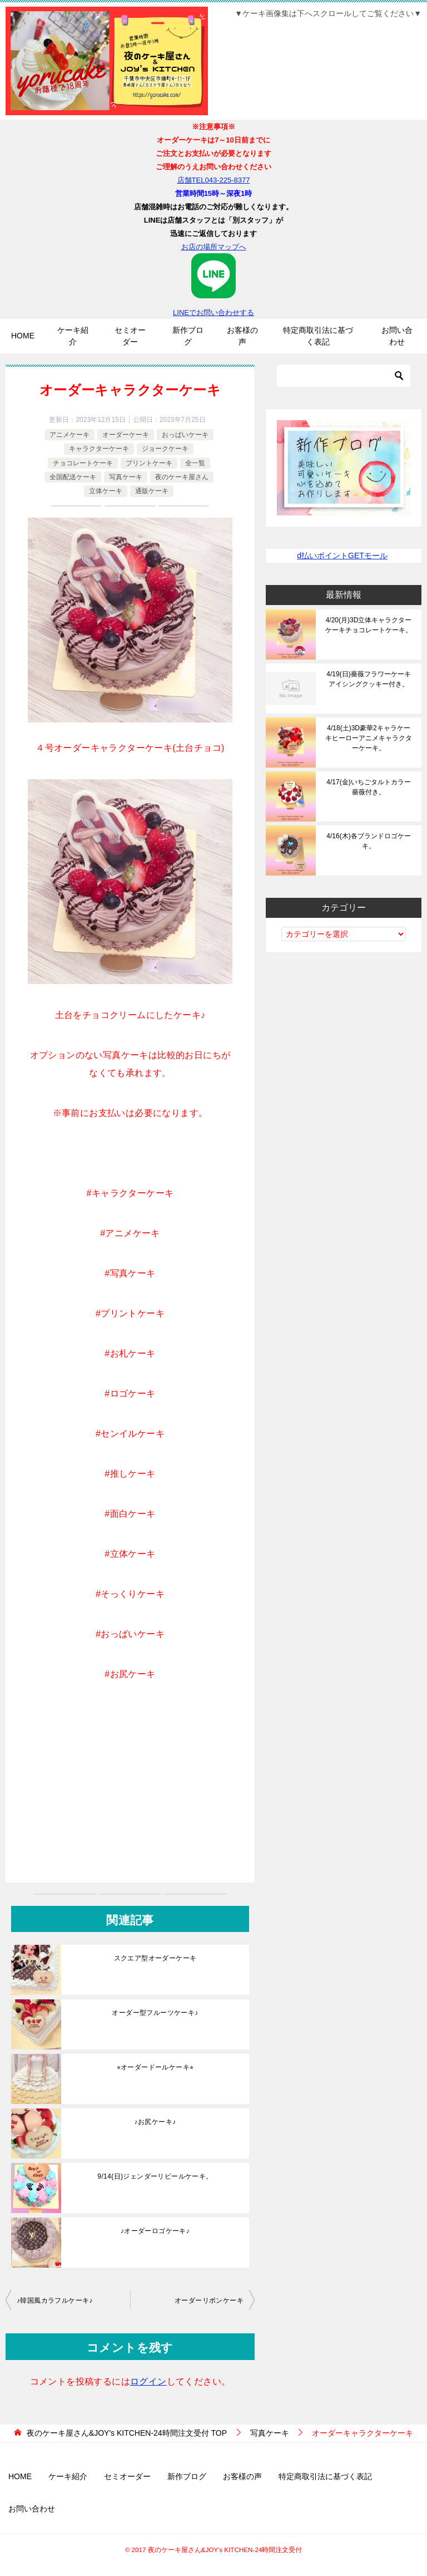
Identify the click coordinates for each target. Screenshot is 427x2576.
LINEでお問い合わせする (213, 285)
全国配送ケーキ (72, 477)
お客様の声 (242, 336)
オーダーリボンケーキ (209, 2300)
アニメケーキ (69, 435)
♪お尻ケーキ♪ (155, 2122)
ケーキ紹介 (72, 336)
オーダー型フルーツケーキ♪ (155, 2013)
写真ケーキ (125, 477)
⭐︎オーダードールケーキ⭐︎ (155, 2067)
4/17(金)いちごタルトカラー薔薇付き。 (368, 787)
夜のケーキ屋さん (181, 477)
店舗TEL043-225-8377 (213, 180)
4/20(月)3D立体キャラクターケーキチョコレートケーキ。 (368, 625)
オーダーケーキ (125, 435)
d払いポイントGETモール (342, 555)
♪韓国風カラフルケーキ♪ (55, 2300)
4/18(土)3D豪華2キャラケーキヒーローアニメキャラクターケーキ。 (368, 738)
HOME (22, 335)
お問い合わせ (397, 336)
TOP (127, 2432)
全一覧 (195, 463)
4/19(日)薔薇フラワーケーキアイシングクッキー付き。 (368, 679)
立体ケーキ (105, 491)
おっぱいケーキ (185, 435)
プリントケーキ (149, 463)
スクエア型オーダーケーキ (155, 1958)
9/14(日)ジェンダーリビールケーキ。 (154, 2176)
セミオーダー (130, 336)
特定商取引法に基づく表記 (318, 336)
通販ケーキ (151, 491)
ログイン (148, 2381)
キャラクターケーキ (99, 449)
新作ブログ (187, 336)
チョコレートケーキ (83, 463)
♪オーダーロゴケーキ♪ (155, 2231)
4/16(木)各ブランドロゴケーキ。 (368, 841)
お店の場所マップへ (213, 247)
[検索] (343, 376)
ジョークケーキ (165, 449)
